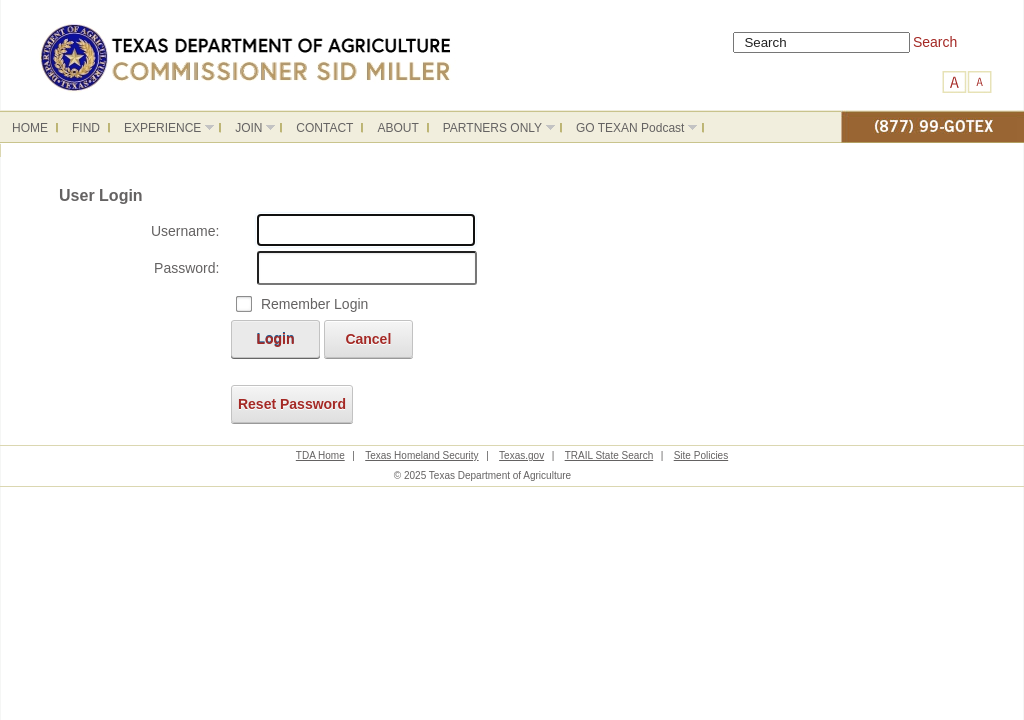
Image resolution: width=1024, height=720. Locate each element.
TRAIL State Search (609, 455)
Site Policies (701, 455)
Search (935, 42)
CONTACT (324, 128)
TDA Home (320, 455)
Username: (185, 231)
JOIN (249, 131)
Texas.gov (521, 455)
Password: (186, 268)
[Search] (821, 42)
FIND (86, 128)
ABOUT (397, 128)
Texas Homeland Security (421, 455)
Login (275, 339)
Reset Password (292, 404)
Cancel (368, 339)
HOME (30, 128)
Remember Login (314, 304)
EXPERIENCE (163, 131)
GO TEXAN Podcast (630, 131)
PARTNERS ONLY (493, 131)
